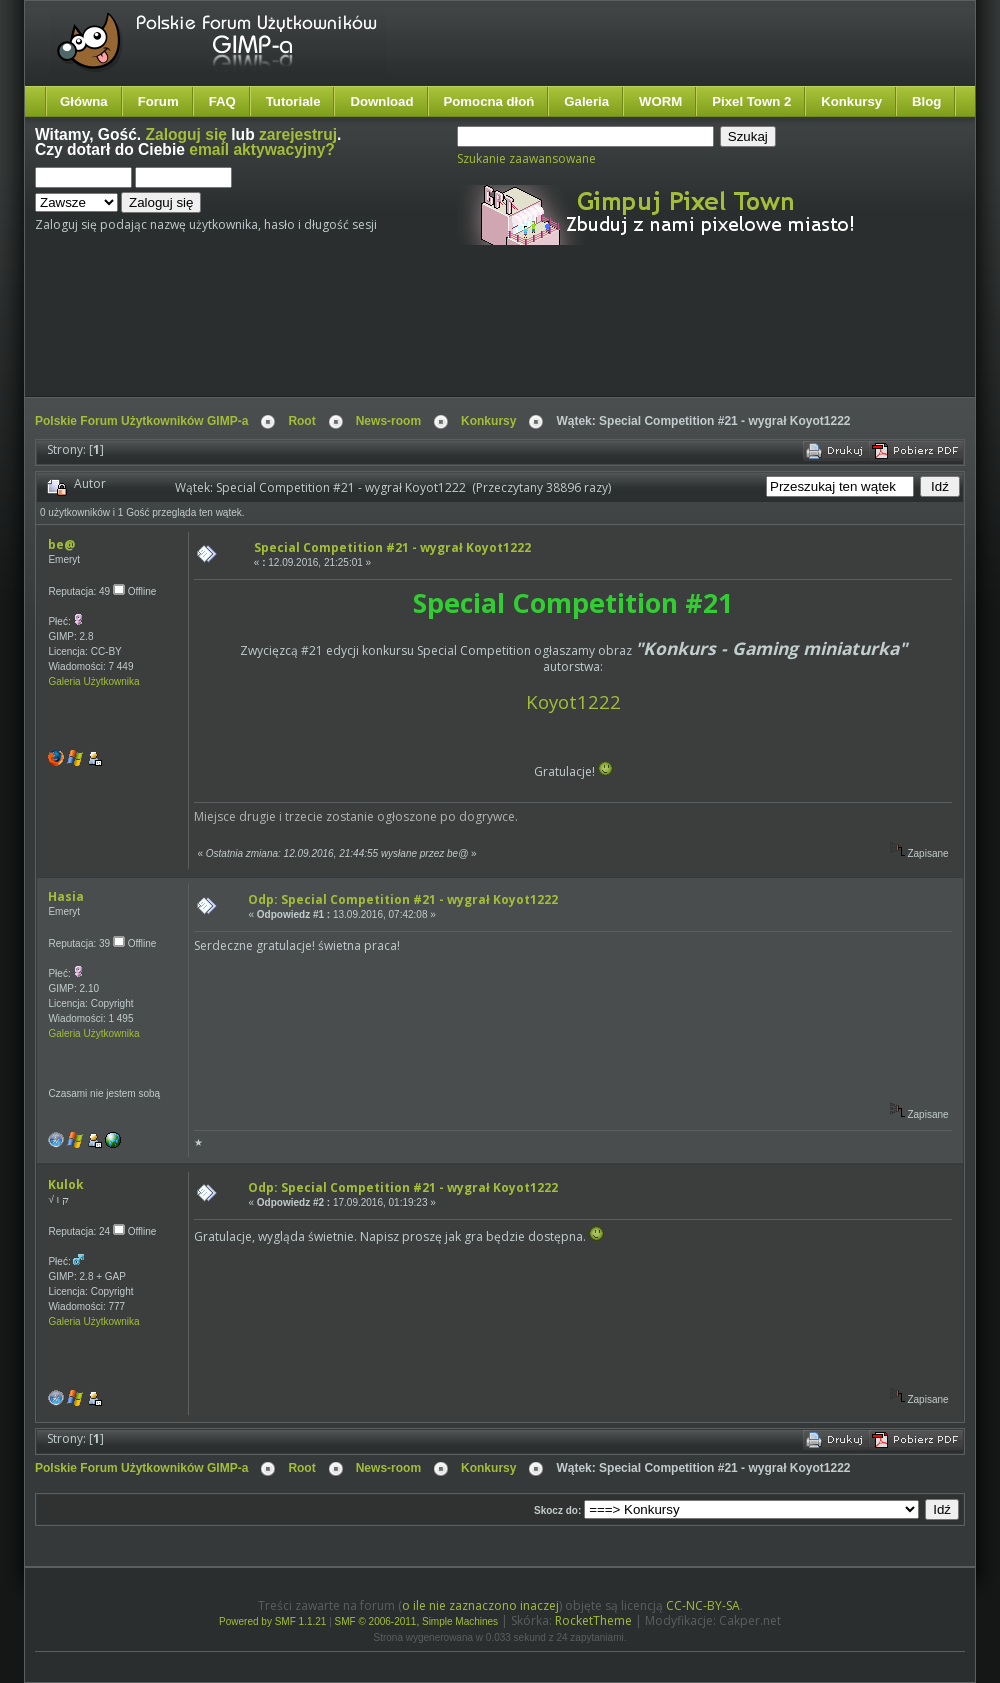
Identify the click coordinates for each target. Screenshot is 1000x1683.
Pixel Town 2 (751, 101)
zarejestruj (298, 134)
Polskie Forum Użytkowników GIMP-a (141, 421)
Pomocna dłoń (489, 101)
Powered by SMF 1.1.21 (272, 1621)
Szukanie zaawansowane (526, 158)
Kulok (66, 1184)
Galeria (586, 101)
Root (301, 421)
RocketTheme (593, 1620)
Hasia (66, 896)
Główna (84, 101)
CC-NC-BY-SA (703, 1605)
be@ (61, 544)
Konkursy (851, 101)
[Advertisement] (410, 338)
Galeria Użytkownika (93, 681)
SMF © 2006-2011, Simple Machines (417, 1621)
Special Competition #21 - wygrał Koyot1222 (392, 547)
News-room (388, 421)
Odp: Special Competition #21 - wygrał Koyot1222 (403, 899)
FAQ (222, 101)
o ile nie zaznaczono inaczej (480, 1605)
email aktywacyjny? (262, 149)
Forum (158, 101)
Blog (926, 101)
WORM (660, 101)
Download (381, 101)
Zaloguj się (186, 134)
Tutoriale (293, 101)
